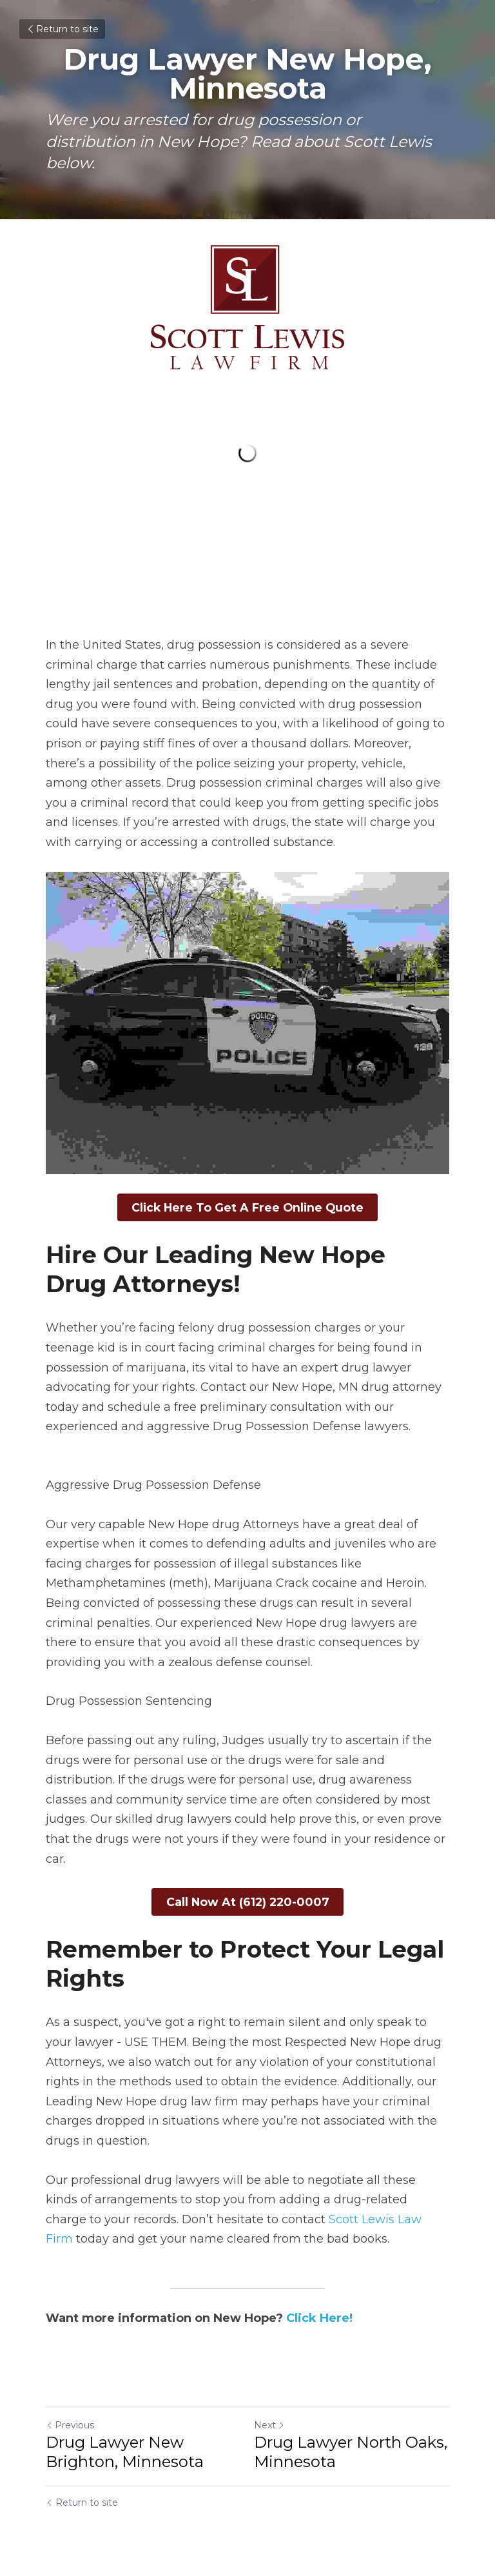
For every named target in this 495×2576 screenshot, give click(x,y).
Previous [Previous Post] (70, 2420)
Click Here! (319, 2313)
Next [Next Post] (269, 2420)
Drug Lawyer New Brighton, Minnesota (125, 2447)
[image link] (247, 307)
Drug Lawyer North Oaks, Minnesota (350, 2447)
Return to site (62, 29)
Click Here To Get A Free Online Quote (248, 1206)
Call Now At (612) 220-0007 (247, 1899)
